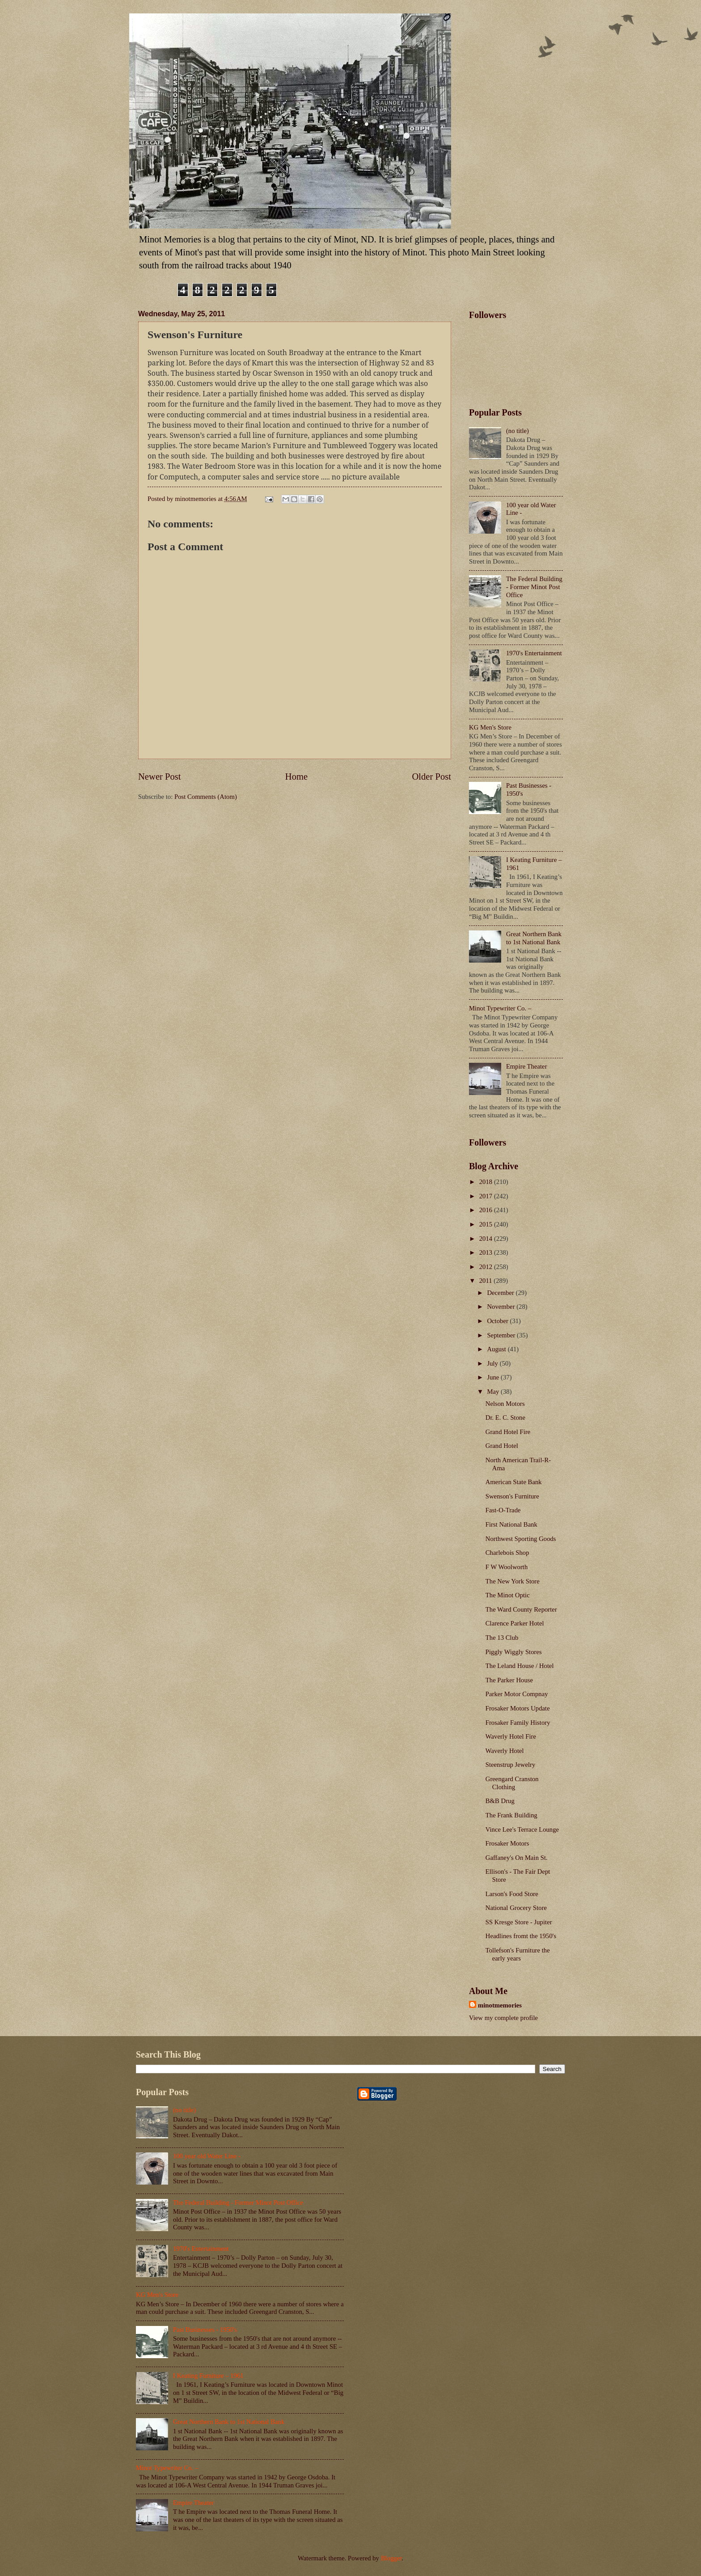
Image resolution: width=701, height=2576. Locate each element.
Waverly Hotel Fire (511, 1736)
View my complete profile (503, 2017)
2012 (486, 1266)
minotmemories (500, 2005)
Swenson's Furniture (512, 1496)
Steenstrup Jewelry (511, 1764)
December (501, 1292)
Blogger (391, 2558)
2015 (486, 1224)
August (497, 1349)
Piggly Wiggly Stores (514, 1651)
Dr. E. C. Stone (505, 1417)
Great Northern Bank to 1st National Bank (534, 938)
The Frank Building (511, 1815)
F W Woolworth (507, 1566)
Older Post (431, 776)
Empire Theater (526, 1066)
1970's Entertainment (534, 653)
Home (296, 776)
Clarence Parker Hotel (515, 1623)
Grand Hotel (502, 1445)
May (494, 1391)
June (494, 1377)
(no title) (517, 430)
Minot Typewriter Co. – (500, 1008)
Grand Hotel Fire (508, 1431)
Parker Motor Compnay (517, 1694)
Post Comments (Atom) (205, 796)
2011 (486, 1280)
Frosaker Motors (507, 1843)
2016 (486, 1210)
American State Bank (514, 1481)
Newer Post (159, 776)
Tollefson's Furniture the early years (518, 1954)
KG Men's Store (490, 727)
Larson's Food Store (512, 1893)
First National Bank (511, 1524)
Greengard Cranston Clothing (512, 1783)
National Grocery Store (516, 1907)
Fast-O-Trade (503, 1510)
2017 (486, 1196)
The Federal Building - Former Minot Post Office (534, 586)
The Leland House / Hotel (520, 1665)
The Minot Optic (508, 1595)
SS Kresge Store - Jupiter (519, 1922)
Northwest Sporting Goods (521, 1538)
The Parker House (509, 1680)
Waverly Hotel (505, 1750)
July (493, 1363)
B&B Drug (500, 1800)
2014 (486, 1238)
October (498, 1320)
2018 (486, 1181)
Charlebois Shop (507, 1552)
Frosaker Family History (518, 1722)
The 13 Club (502, 1637)
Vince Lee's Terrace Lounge (522, 1829)
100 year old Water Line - (207, 2156)
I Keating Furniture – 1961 (208, 2375)
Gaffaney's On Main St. (517, 1857)
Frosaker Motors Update (518, 1708)
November (501, 1306)
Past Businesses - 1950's (205, 2329)
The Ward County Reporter (521, 1609)
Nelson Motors (505, 1403)
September (502, 1335)
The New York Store (513, 1581)
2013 (486, 1252)
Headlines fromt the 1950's (521, 1935)
